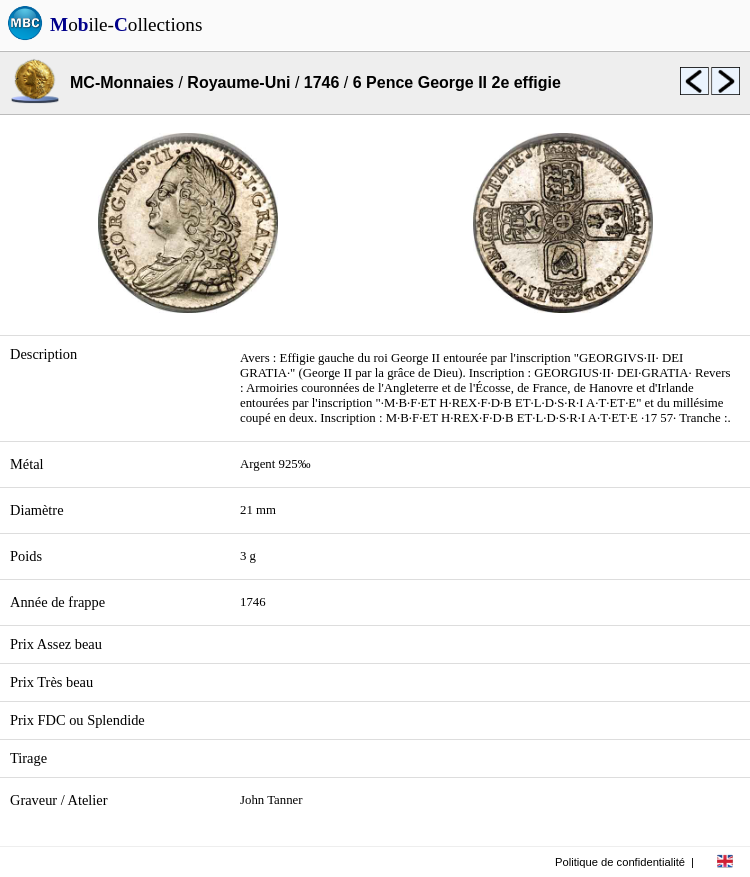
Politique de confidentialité (620, 862)
